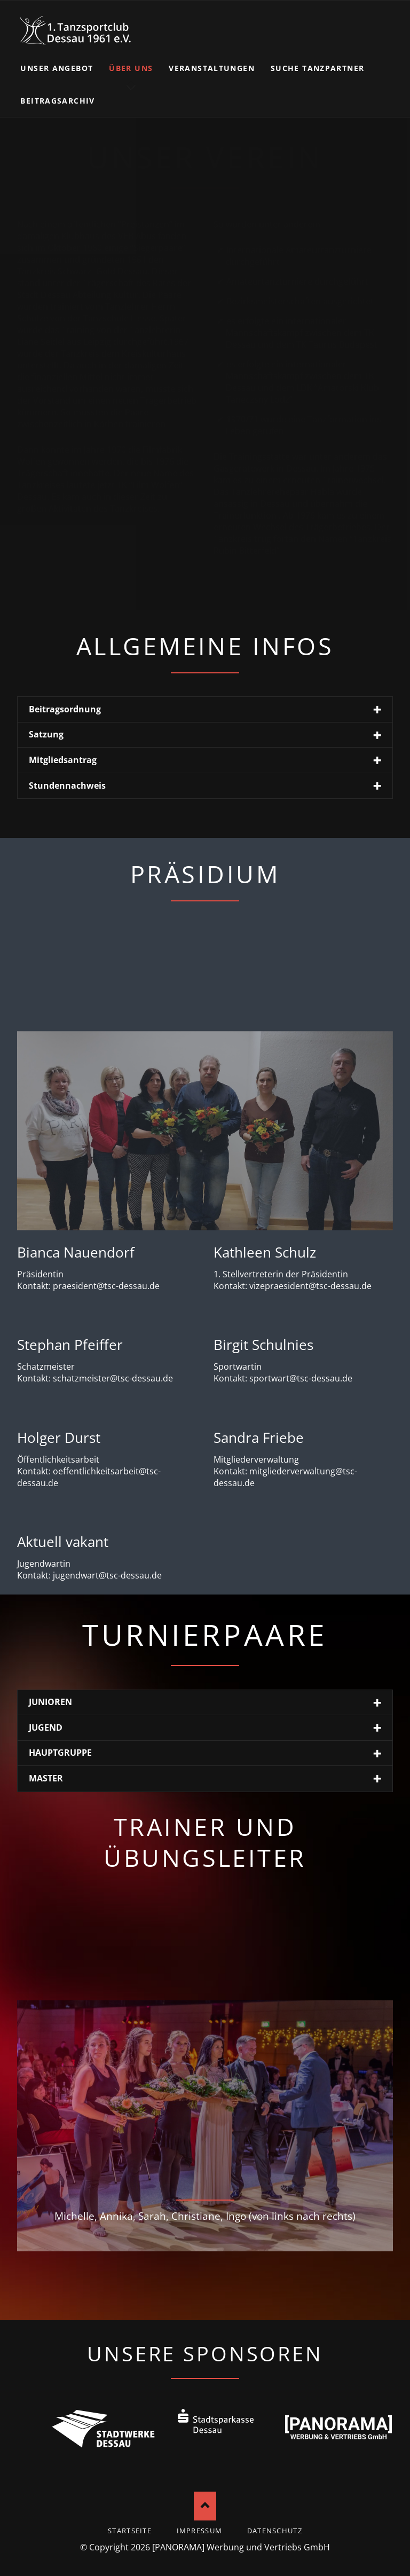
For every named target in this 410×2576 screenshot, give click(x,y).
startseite (130, 2530)
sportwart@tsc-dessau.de (300, 1378)
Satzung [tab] (46, 734)
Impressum (200, 2530)
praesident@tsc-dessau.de (106, 1286)
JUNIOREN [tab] (50, 1702)
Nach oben (205, 2506)
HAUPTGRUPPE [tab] (60, 1752)
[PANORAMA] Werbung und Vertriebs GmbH (241, 2547)
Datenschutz (274, 2530)
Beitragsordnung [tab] (65, 709)
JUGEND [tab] (45, 1727)
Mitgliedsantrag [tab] (63, 760)
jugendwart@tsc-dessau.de (107, 1575)
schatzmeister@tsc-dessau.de (113, 1378)
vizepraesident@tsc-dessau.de (310, 1286)
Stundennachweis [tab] (67, 785)
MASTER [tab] (46, 1778)
